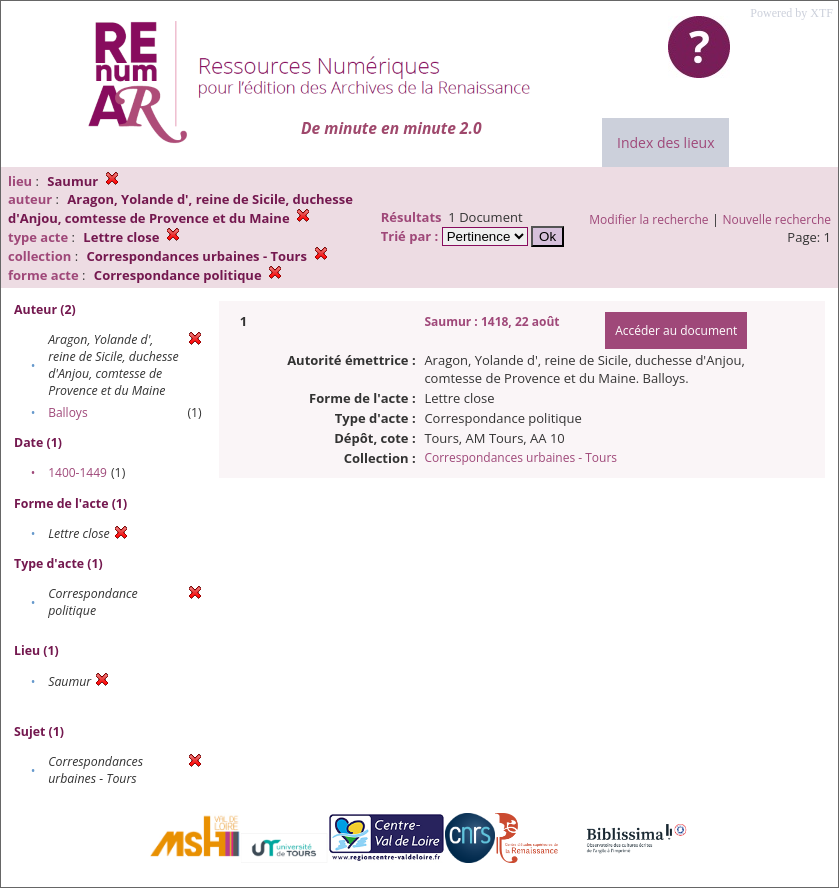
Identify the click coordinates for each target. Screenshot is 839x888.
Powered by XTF (791, 13)
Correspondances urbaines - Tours (520, 457)
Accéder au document (676, 330)
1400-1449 (77, 472)
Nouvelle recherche (777, 219)
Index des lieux (665, 142)
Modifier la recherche (648, 219)
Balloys (67, 412)
